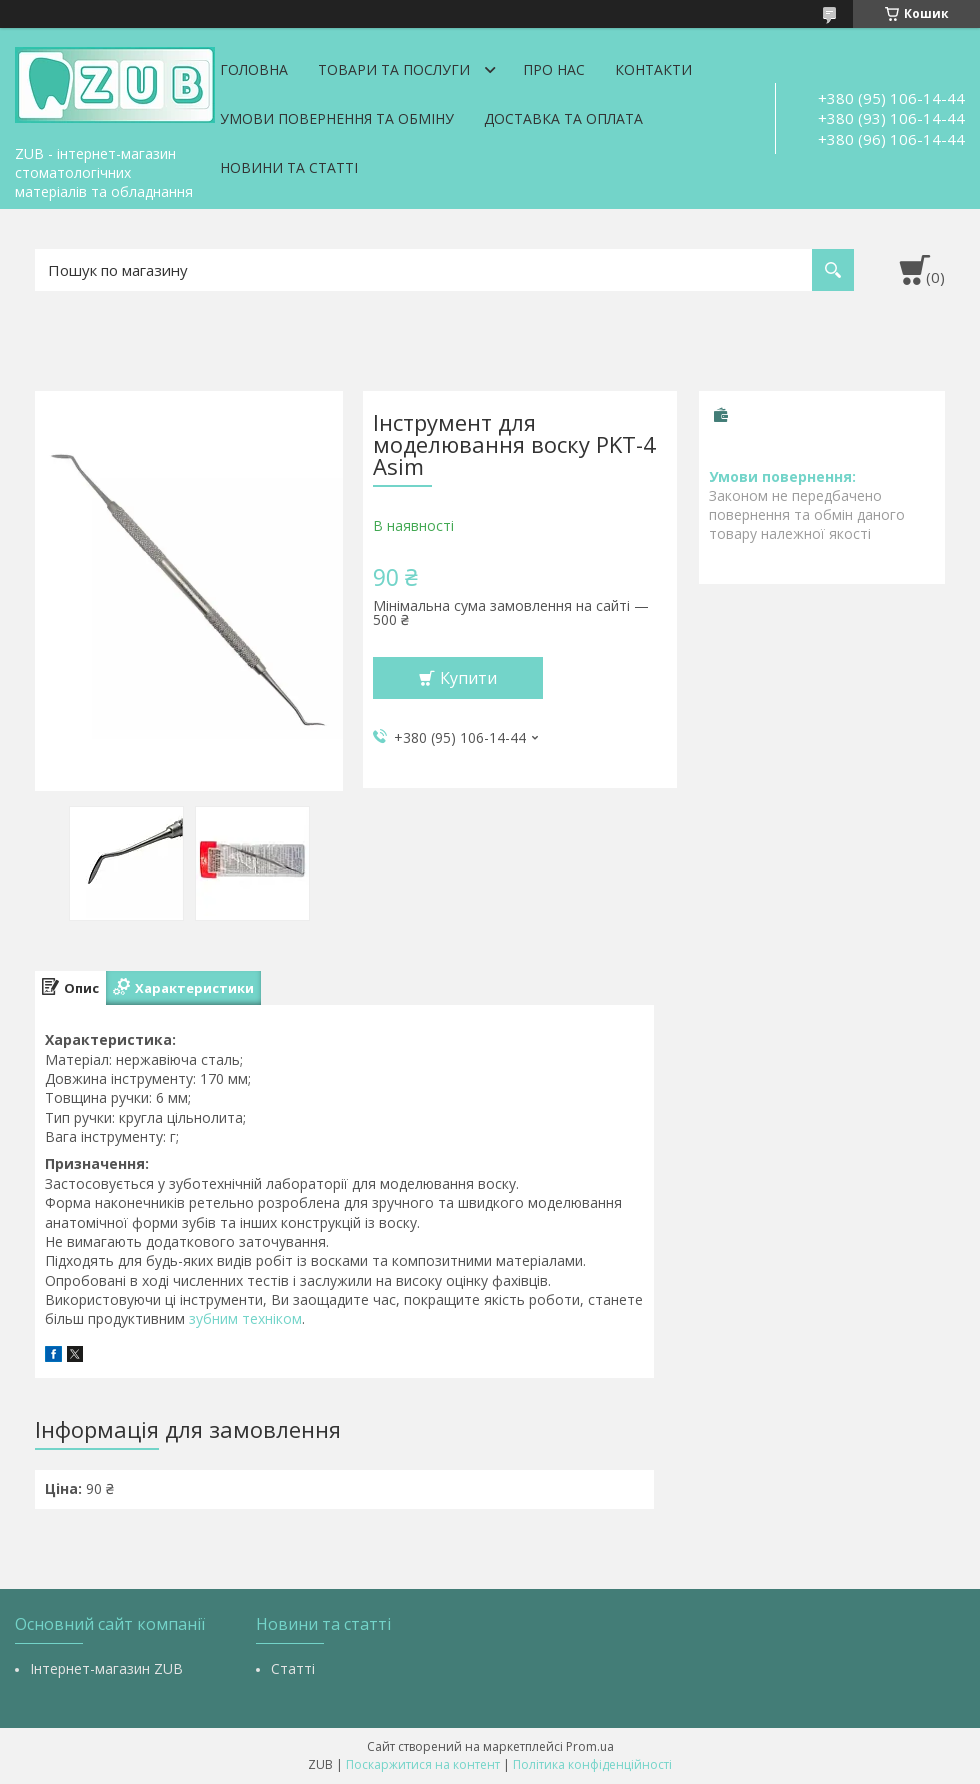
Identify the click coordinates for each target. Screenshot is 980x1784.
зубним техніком (245, 1318)
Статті (293, 1668)
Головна (254, 69)
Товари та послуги (394, 69)
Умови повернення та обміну (337, 118)
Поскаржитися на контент (423, 1764)
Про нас (554, 69)
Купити (468, 678)
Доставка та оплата (563, 118)
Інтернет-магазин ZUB (106, 1668)
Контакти (653, 69)
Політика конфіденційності (592, 1764)
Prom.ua (590, 1746)
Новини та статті (289, 167)
